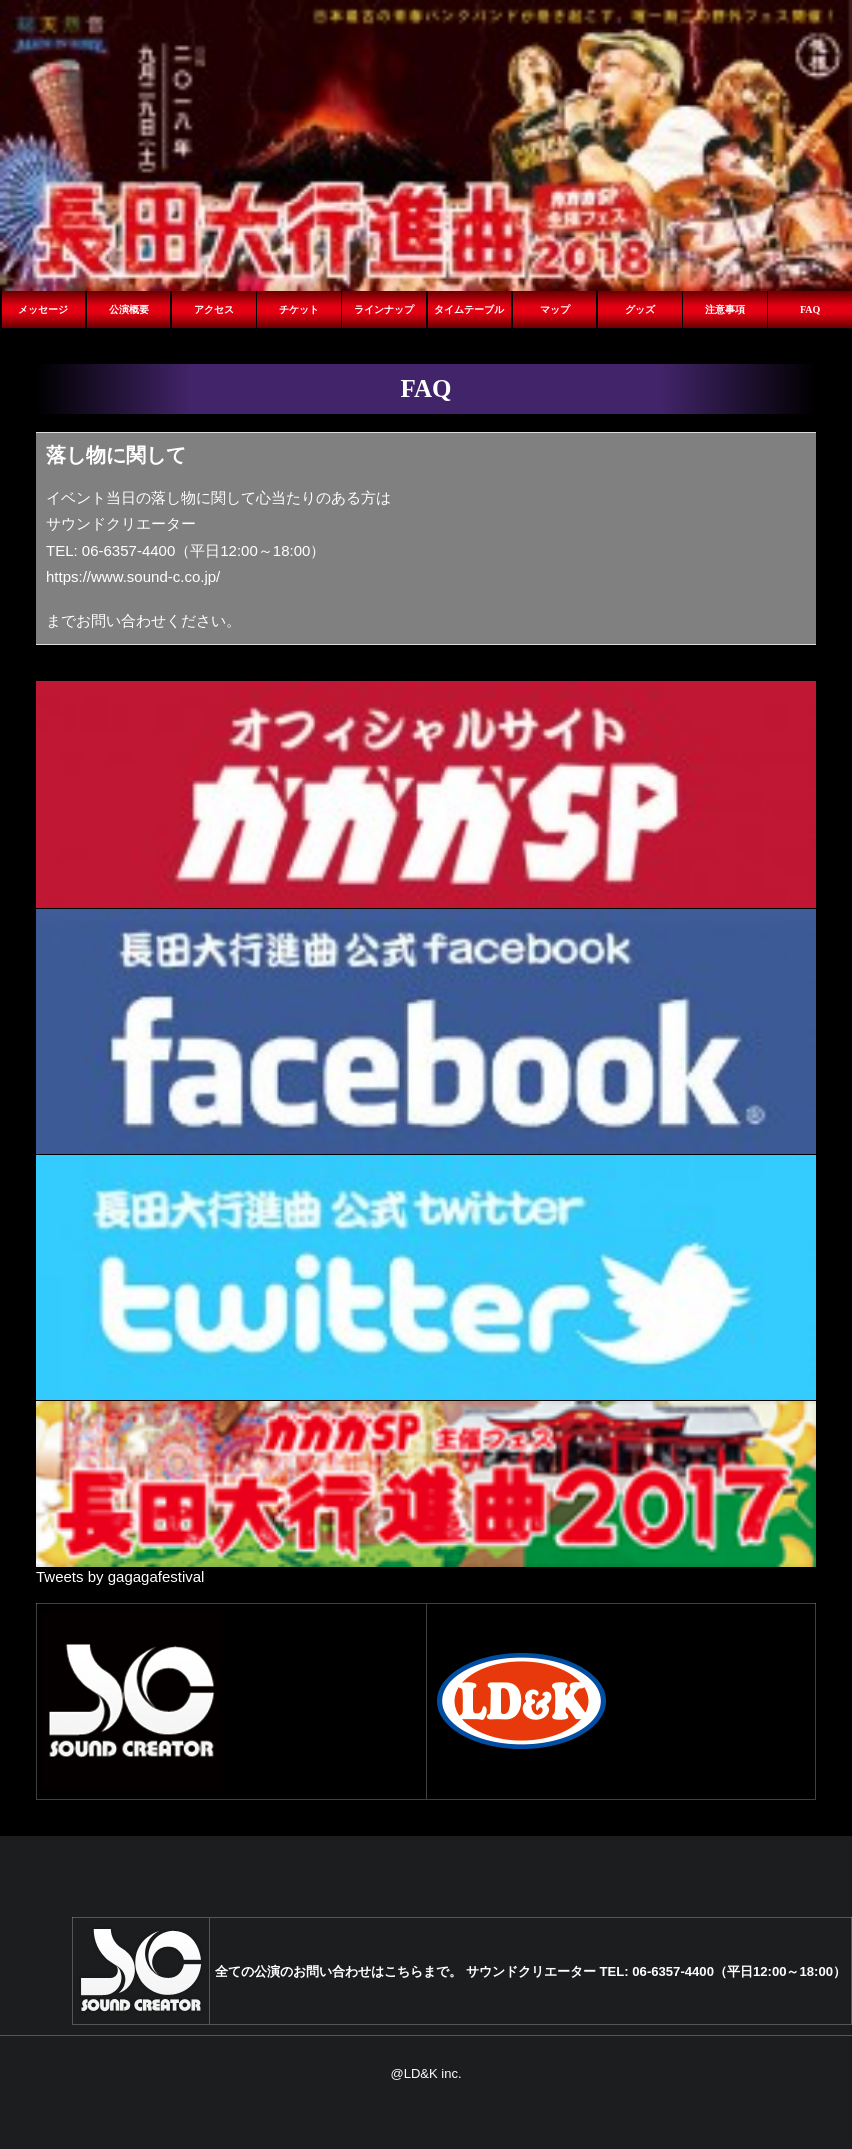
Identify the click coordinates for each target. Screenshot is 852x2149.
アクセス (214, 309)
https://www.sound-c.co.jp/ (133, 576)
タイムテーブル (469, 309)
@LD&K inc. (426, 2073)
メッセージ (43, 309)
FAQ (810, 309)
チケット (299, 309)
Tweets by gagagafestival (120, 1576)
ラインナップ (384, 309)
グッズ (640, 309)
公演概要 (129, 309)
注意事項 (725, 309)
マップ (555, 309)
